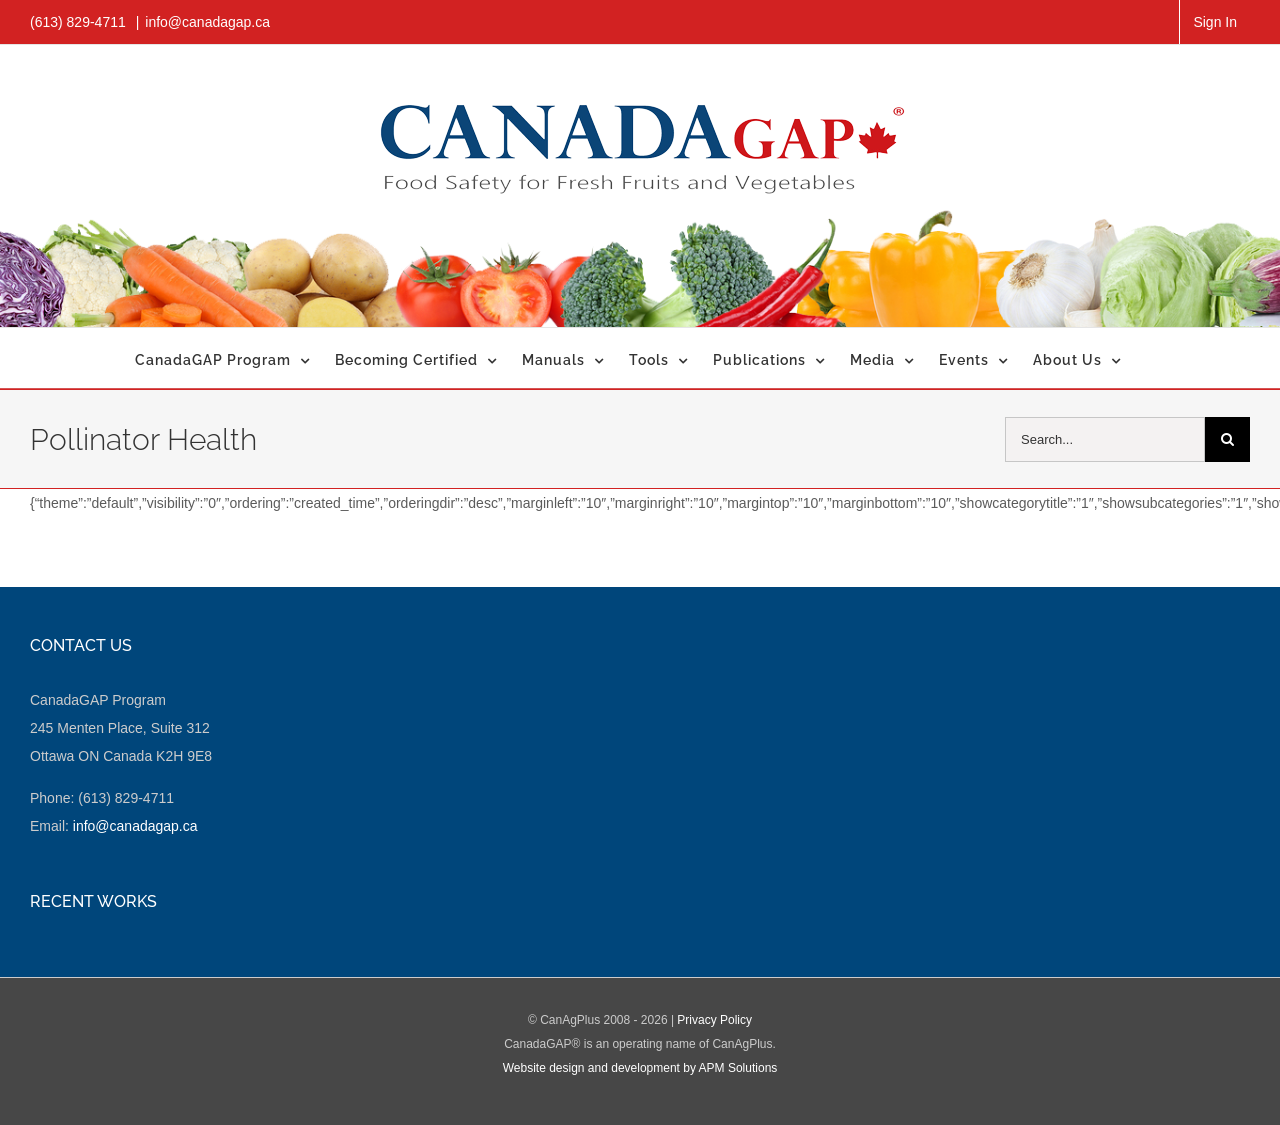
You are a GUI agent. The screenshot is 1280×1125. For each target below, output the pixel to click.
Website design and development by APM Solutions (640, 1068)
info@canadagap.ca (207, 22)
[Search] (1227, 439)
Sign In (1215, 22)
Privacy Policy (714, 1020)
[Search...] (1105, 439)
